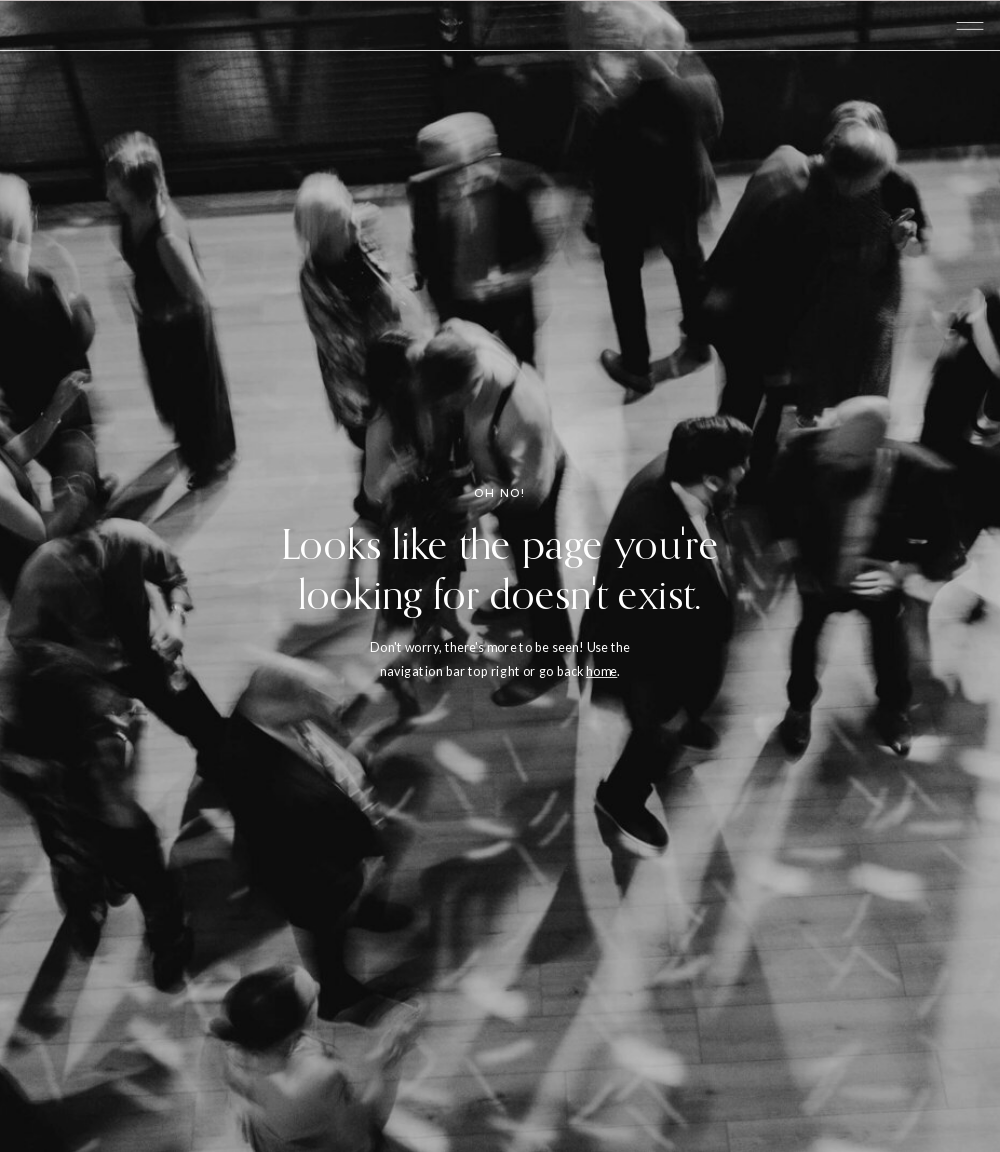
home (601, 670)
